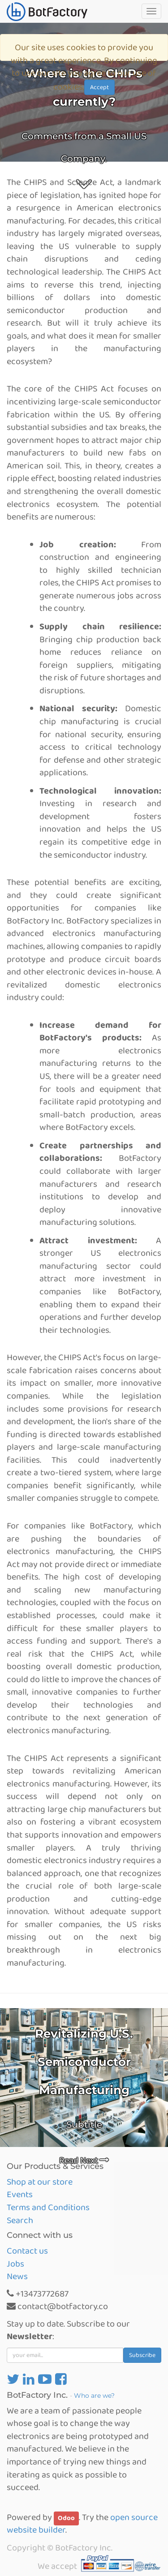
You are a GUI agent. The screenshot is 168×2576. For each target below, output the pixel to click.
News (17, 2276)
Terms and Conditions (48, 2207)
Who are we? (94, 2395)
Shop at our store (40, 2182)
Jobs (15, 2264)
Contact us (27, 2251)
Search (20, 2220)
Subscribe (142, 2355)
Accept (99, 87)
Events (20, 2194)
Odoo (66, 2518)
